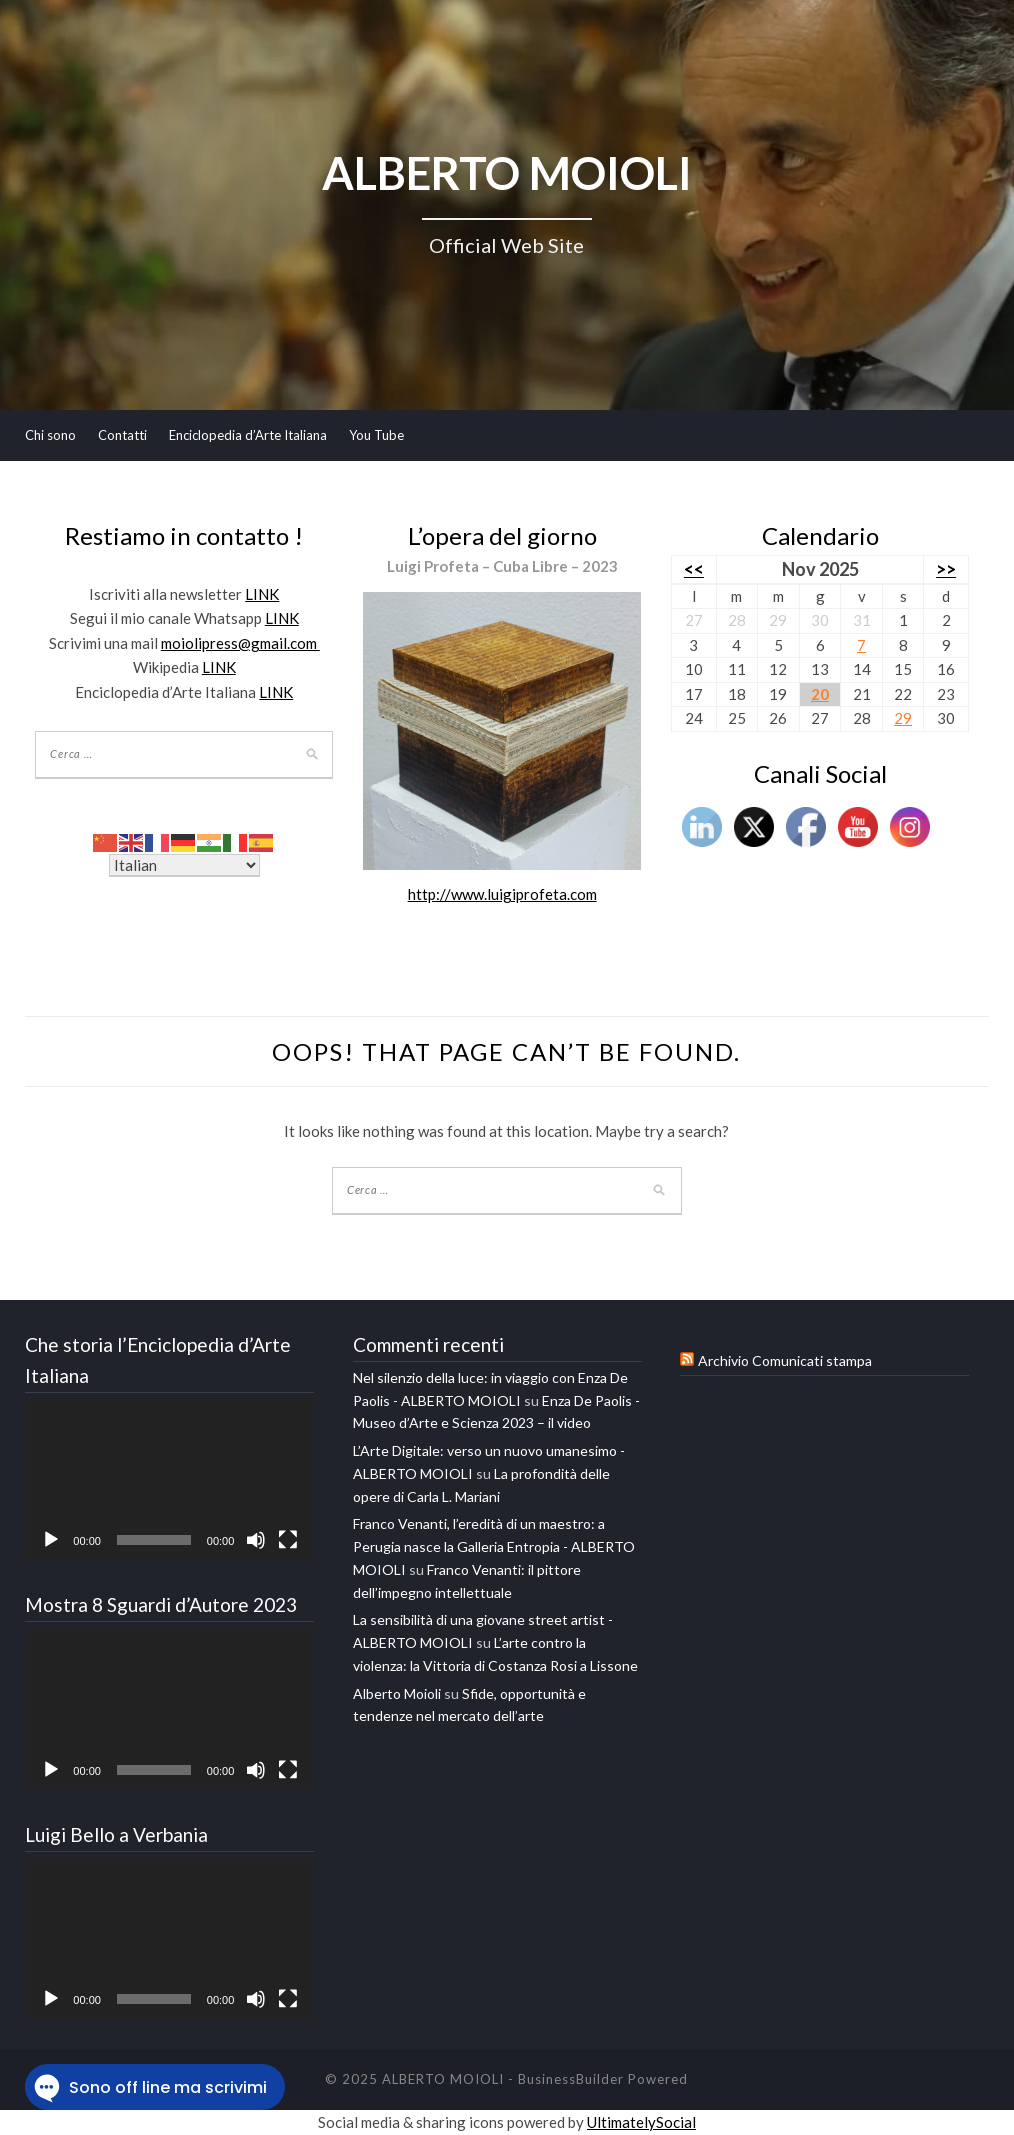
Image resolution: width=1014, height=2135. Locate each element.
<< (694, 569)
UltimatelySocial (641, 2122)
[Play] (51, 1540)
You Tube (376, 435)
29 (903, 718)
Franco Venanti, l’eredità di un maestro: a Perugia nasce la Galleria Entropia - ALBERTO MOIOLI (494, 1546)
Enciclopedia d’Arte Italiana (248, 435)
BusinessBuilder (571, 2079)
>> (946, 569)
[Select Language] (184, 865)
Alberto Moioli (397, 1693)
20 (820, 694)
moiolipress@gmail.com (240, 643)
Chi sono (50, 435)
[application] (169, 1479)
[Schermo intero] (288, 1540)
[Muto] (256, 1540)
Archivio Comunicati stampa (785, 1360)
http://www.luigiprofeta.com (502, 894)
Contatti (122, 435)
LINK (262, 594)
